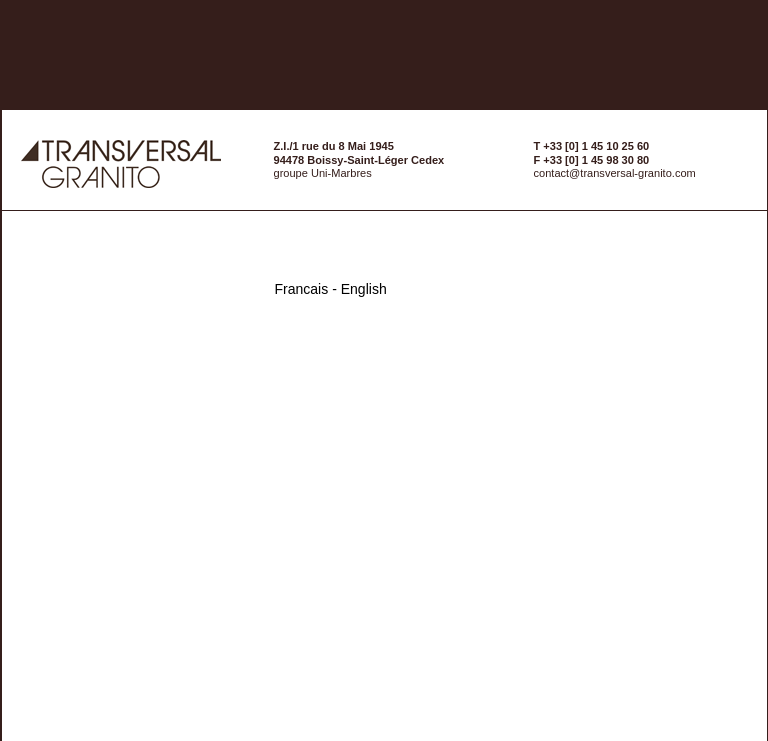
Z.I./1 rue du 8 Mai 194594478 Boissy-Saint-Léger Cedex (359, 153)
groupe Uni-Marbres (323, 173)
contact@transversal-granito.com (615, 173)
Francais (302, 289)
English (364, 289)
